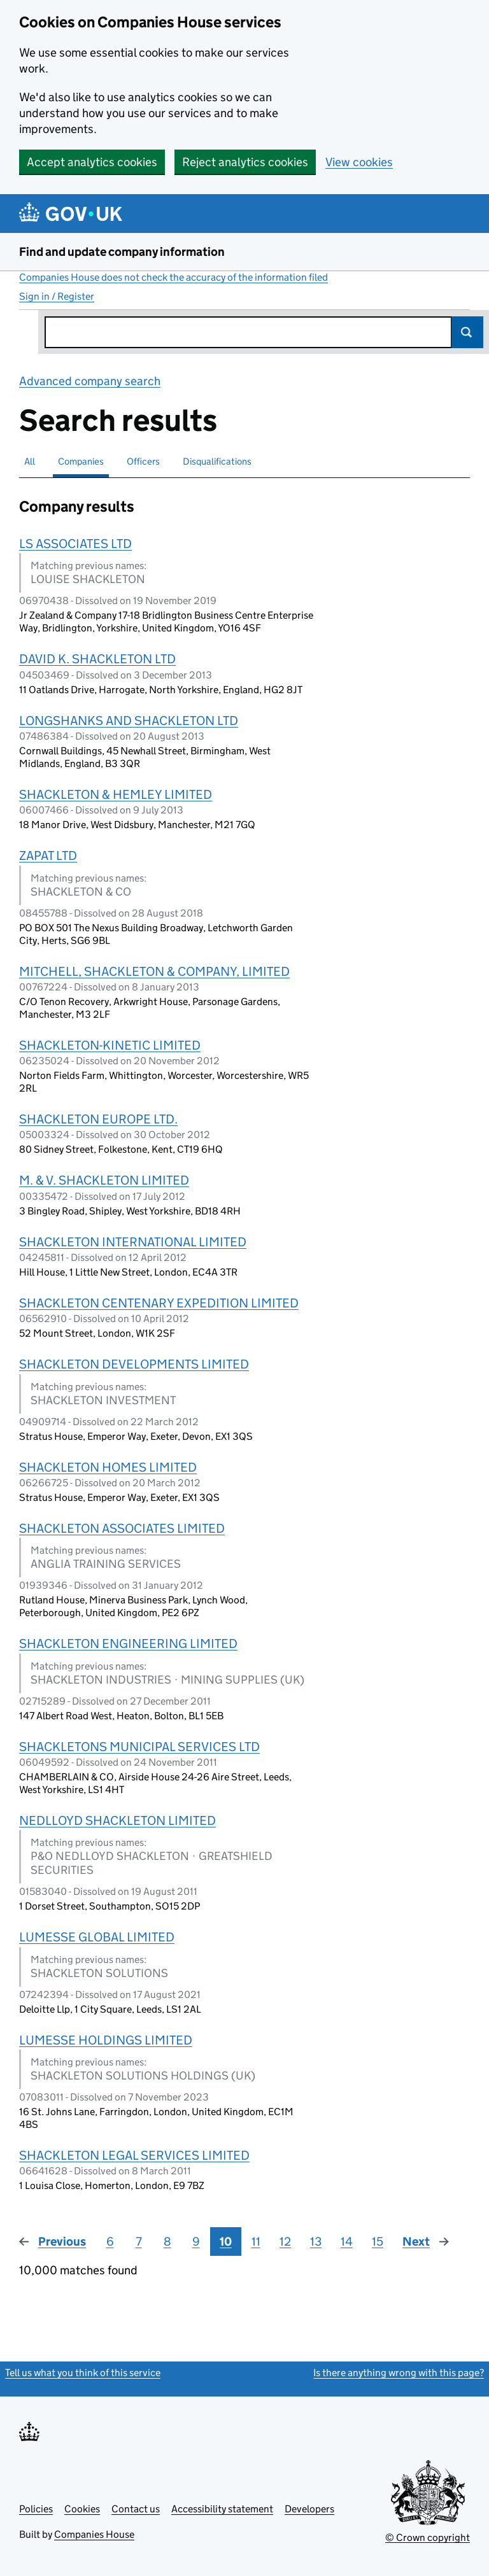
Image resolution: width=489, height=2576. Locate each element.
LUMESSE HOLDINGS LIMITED (105, 2040)
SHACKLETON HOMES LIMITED (108, 1467)
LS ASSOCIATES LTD (75, 543)
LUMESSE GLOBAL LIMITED (96, 1937)
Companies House (94, 2534)
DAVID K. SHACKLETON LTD (97, 658)
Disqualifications (217, 461)
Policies (36, 2509)
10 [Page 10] (226, 2241)
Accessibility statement (222, 2509)
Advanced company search (89, 381)
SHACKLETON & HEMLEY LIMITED (115, 794)
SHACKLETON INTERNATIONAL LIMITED (132, 1241)
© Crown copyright (427, 2537)
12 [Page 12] (285, 2241)
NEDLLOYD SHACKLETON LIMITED (117, 1820)
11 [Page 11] (256, 2241)
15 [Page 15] (377, 2241)
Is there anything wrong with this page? (398, 2373)
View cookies (359, 162)
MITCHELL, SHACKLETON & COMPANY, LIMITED (154, 971)
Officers (143, 461)
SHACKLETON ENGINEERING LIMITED (128, 1643)
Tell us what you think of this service (82, 2373)
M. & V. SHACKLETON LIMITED (104, 1180)
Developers (309, 2509)
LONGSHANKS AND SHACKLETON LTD (128, 720)
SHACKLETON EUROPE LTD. (98, 1119)
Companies (81, 461)
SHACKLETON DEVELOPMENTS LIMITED (134, 1364)
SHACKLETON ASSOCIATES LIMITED (122, 1528)
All (29, 461)
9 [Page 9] (196, 2241)
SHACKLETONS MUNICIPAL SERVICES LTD (139, 1746)
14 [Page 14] (347, 2241)
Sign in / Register (56, 296)
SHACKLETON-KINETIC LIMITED (110, 1045)
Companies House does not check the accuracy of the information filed (173, 277)
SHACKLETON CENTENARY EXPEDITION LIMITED (159, 1303)
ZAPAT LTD (48, 855)
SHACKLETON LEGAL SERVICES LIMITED (134, 2155)
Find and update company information (122, 251)
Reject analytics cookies (245, 162)
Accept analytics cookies (92, 162)
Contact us (135, 2509)
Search (467, 332)
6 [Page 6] (110, 2241)
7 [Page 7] (139, 2241)
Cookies (82, 2509)
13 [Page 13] (316, 2241)
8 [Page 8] (167, 2241)
